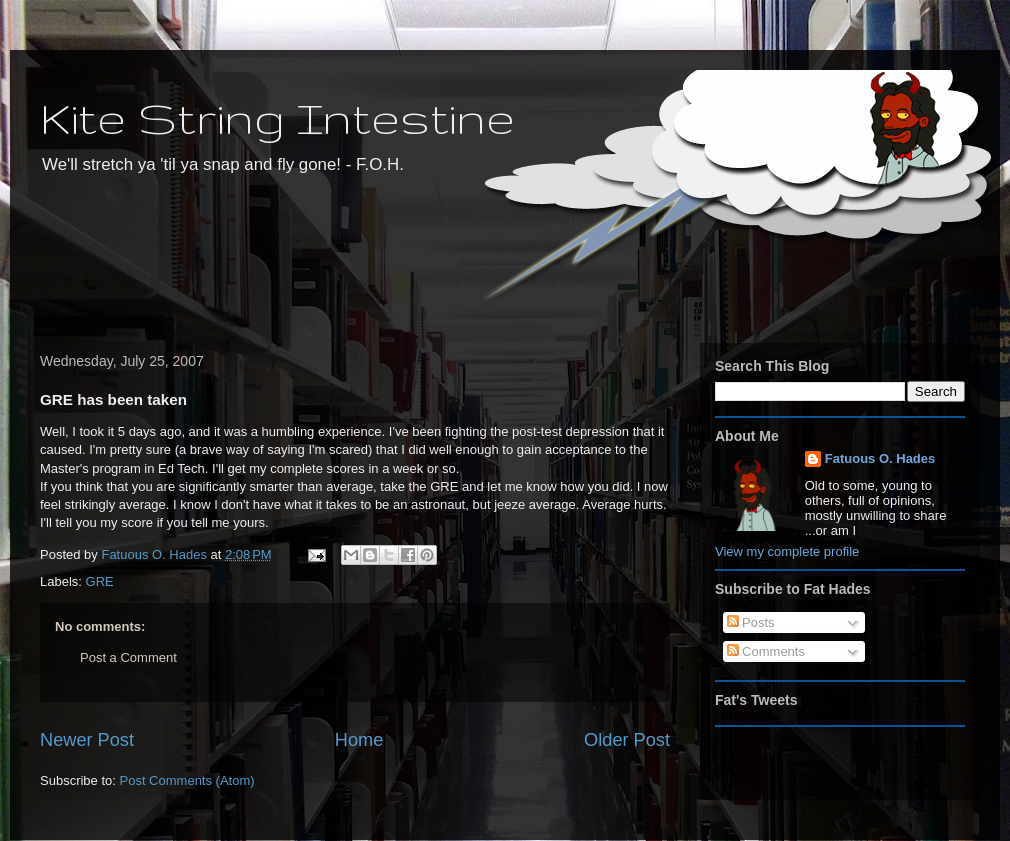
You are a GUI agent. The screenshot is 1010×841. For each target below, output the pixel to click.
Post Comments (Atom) (187, 780)
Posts (751, 622)
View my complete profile (787, 551)
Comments (766, 651)
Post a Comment (128, 657)
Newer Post (87, 740)
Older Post (627, 740)
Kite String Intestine (277, 117)
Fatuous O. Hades (880, 458)
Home (359, 740)
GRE (100, 581)
